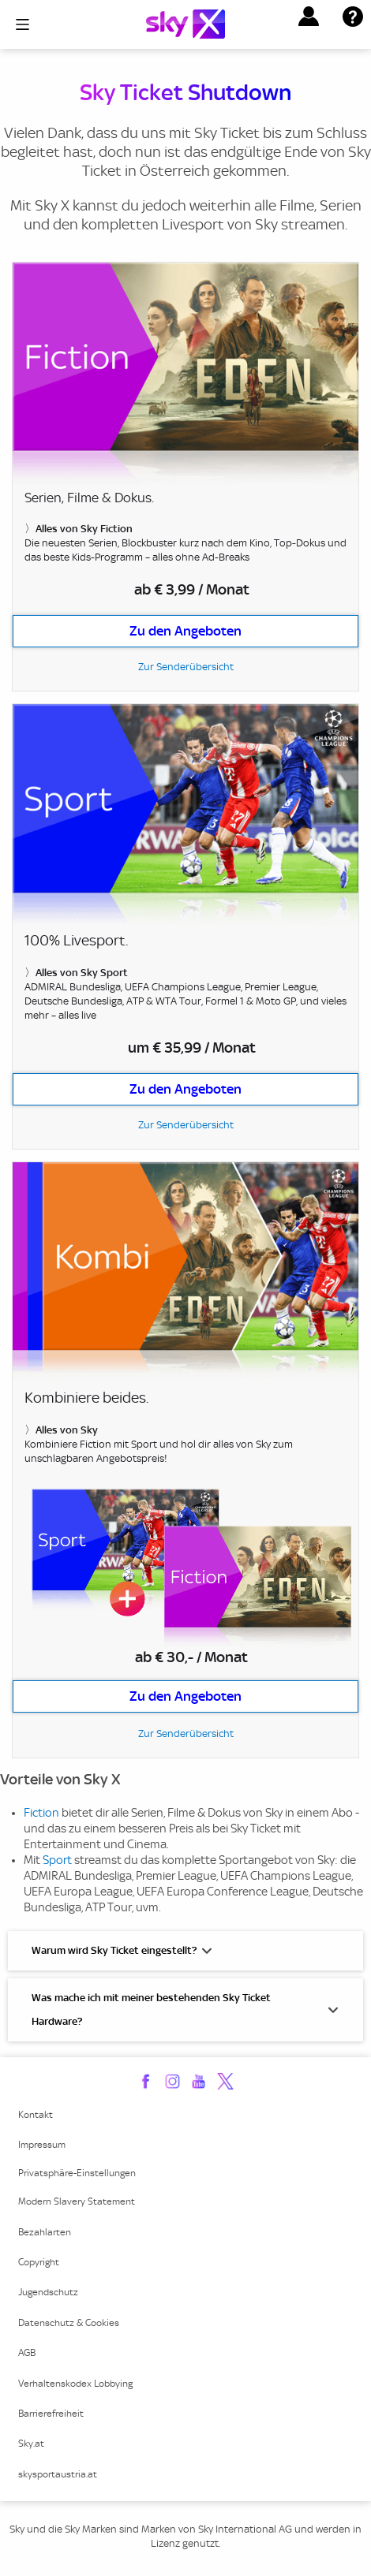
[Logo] (185, 24)
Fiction (41, 1813)
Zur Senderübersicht (186, 667)
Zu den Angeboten (185, 631)
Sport (57, 1860)
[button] (308, 16)
